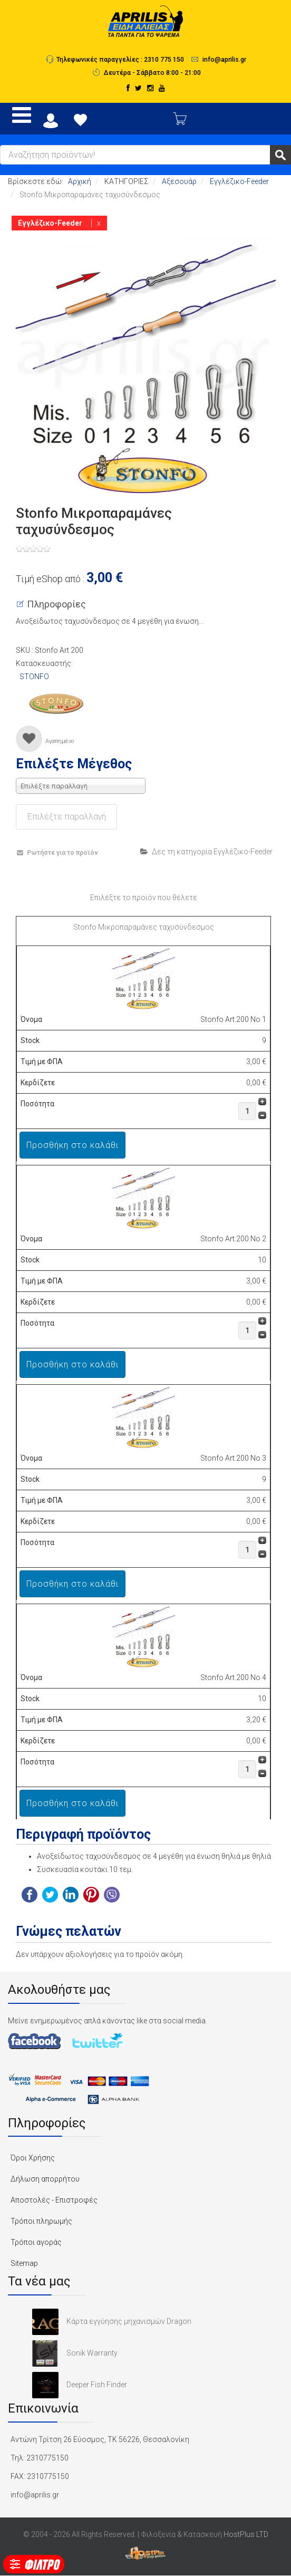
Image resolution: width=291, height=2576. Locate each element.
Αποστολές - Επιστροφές (54, 2200)
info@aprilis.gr (224, 59)
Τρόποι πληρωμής (41, 2221)
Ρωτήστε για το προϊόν (57, 852)
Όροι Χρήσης (33, 2158)
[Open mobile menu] (21, 115)
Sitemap (24, 2263)
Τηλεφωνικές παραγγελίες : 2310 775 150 (120, 59)
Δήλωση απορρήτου (45, 2179)
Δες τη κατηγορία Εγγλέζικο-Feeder (206, 851)
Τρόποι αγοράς (36, 2242)
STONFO (34, 676)
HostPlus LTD (246, 2534)
